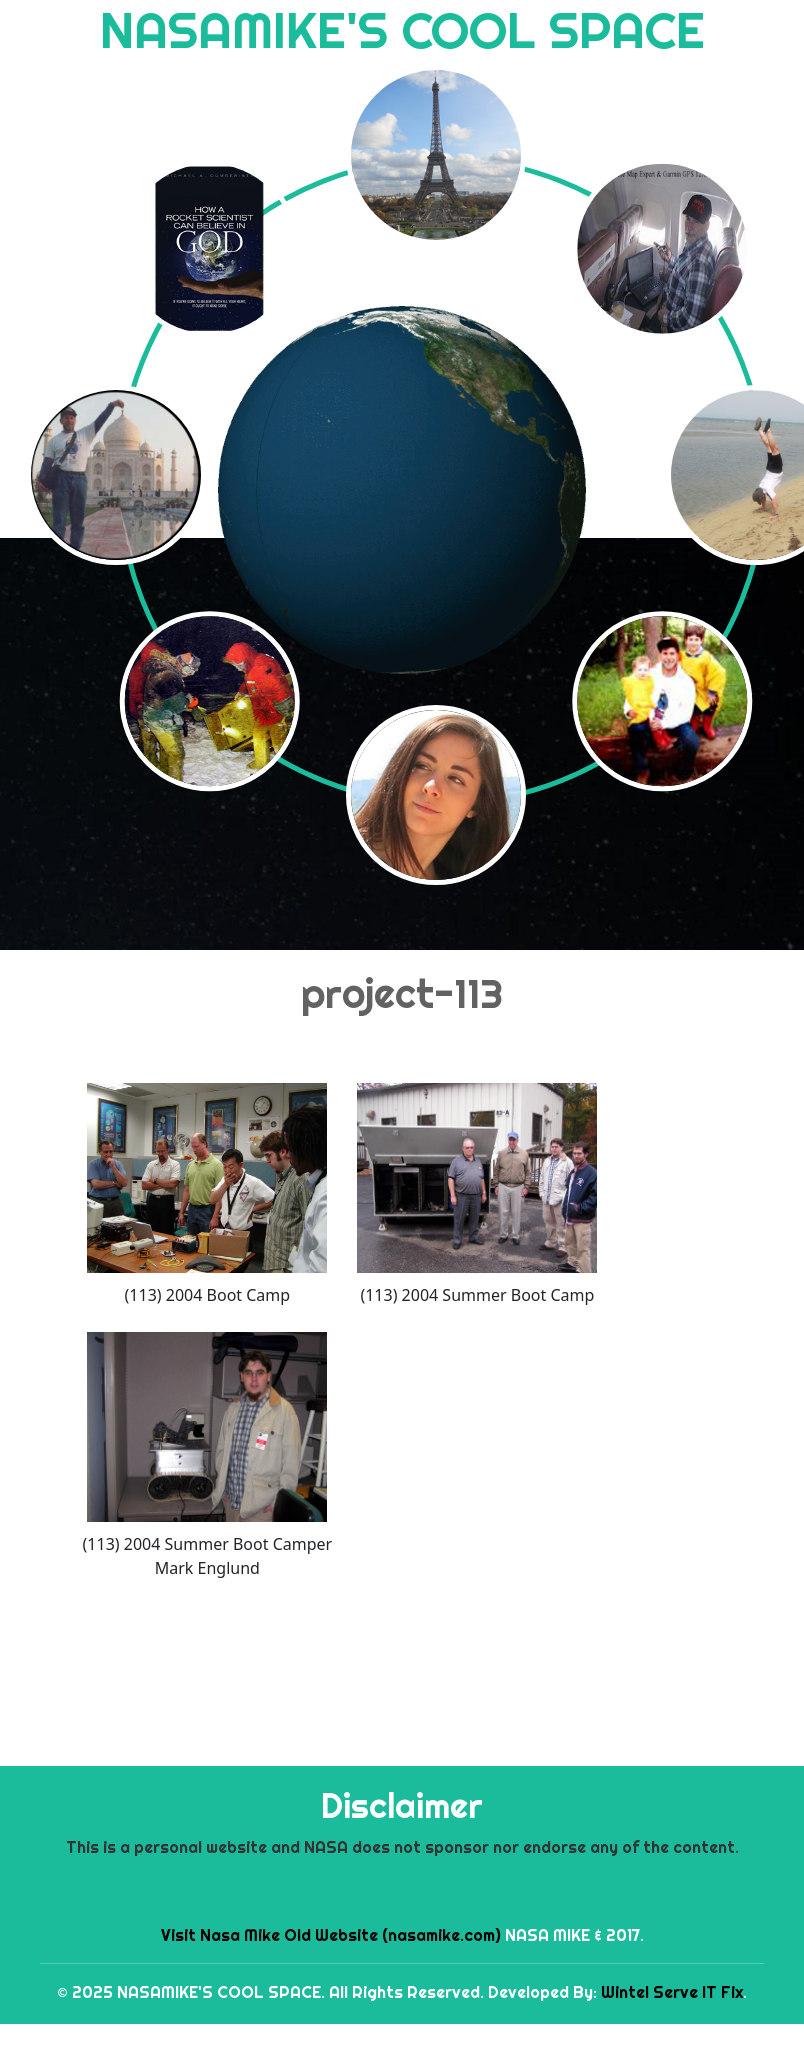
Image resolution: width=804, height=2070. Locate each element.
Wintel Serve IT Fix (672, 1992)
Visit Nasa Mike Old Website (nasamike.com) (331, 1935)
